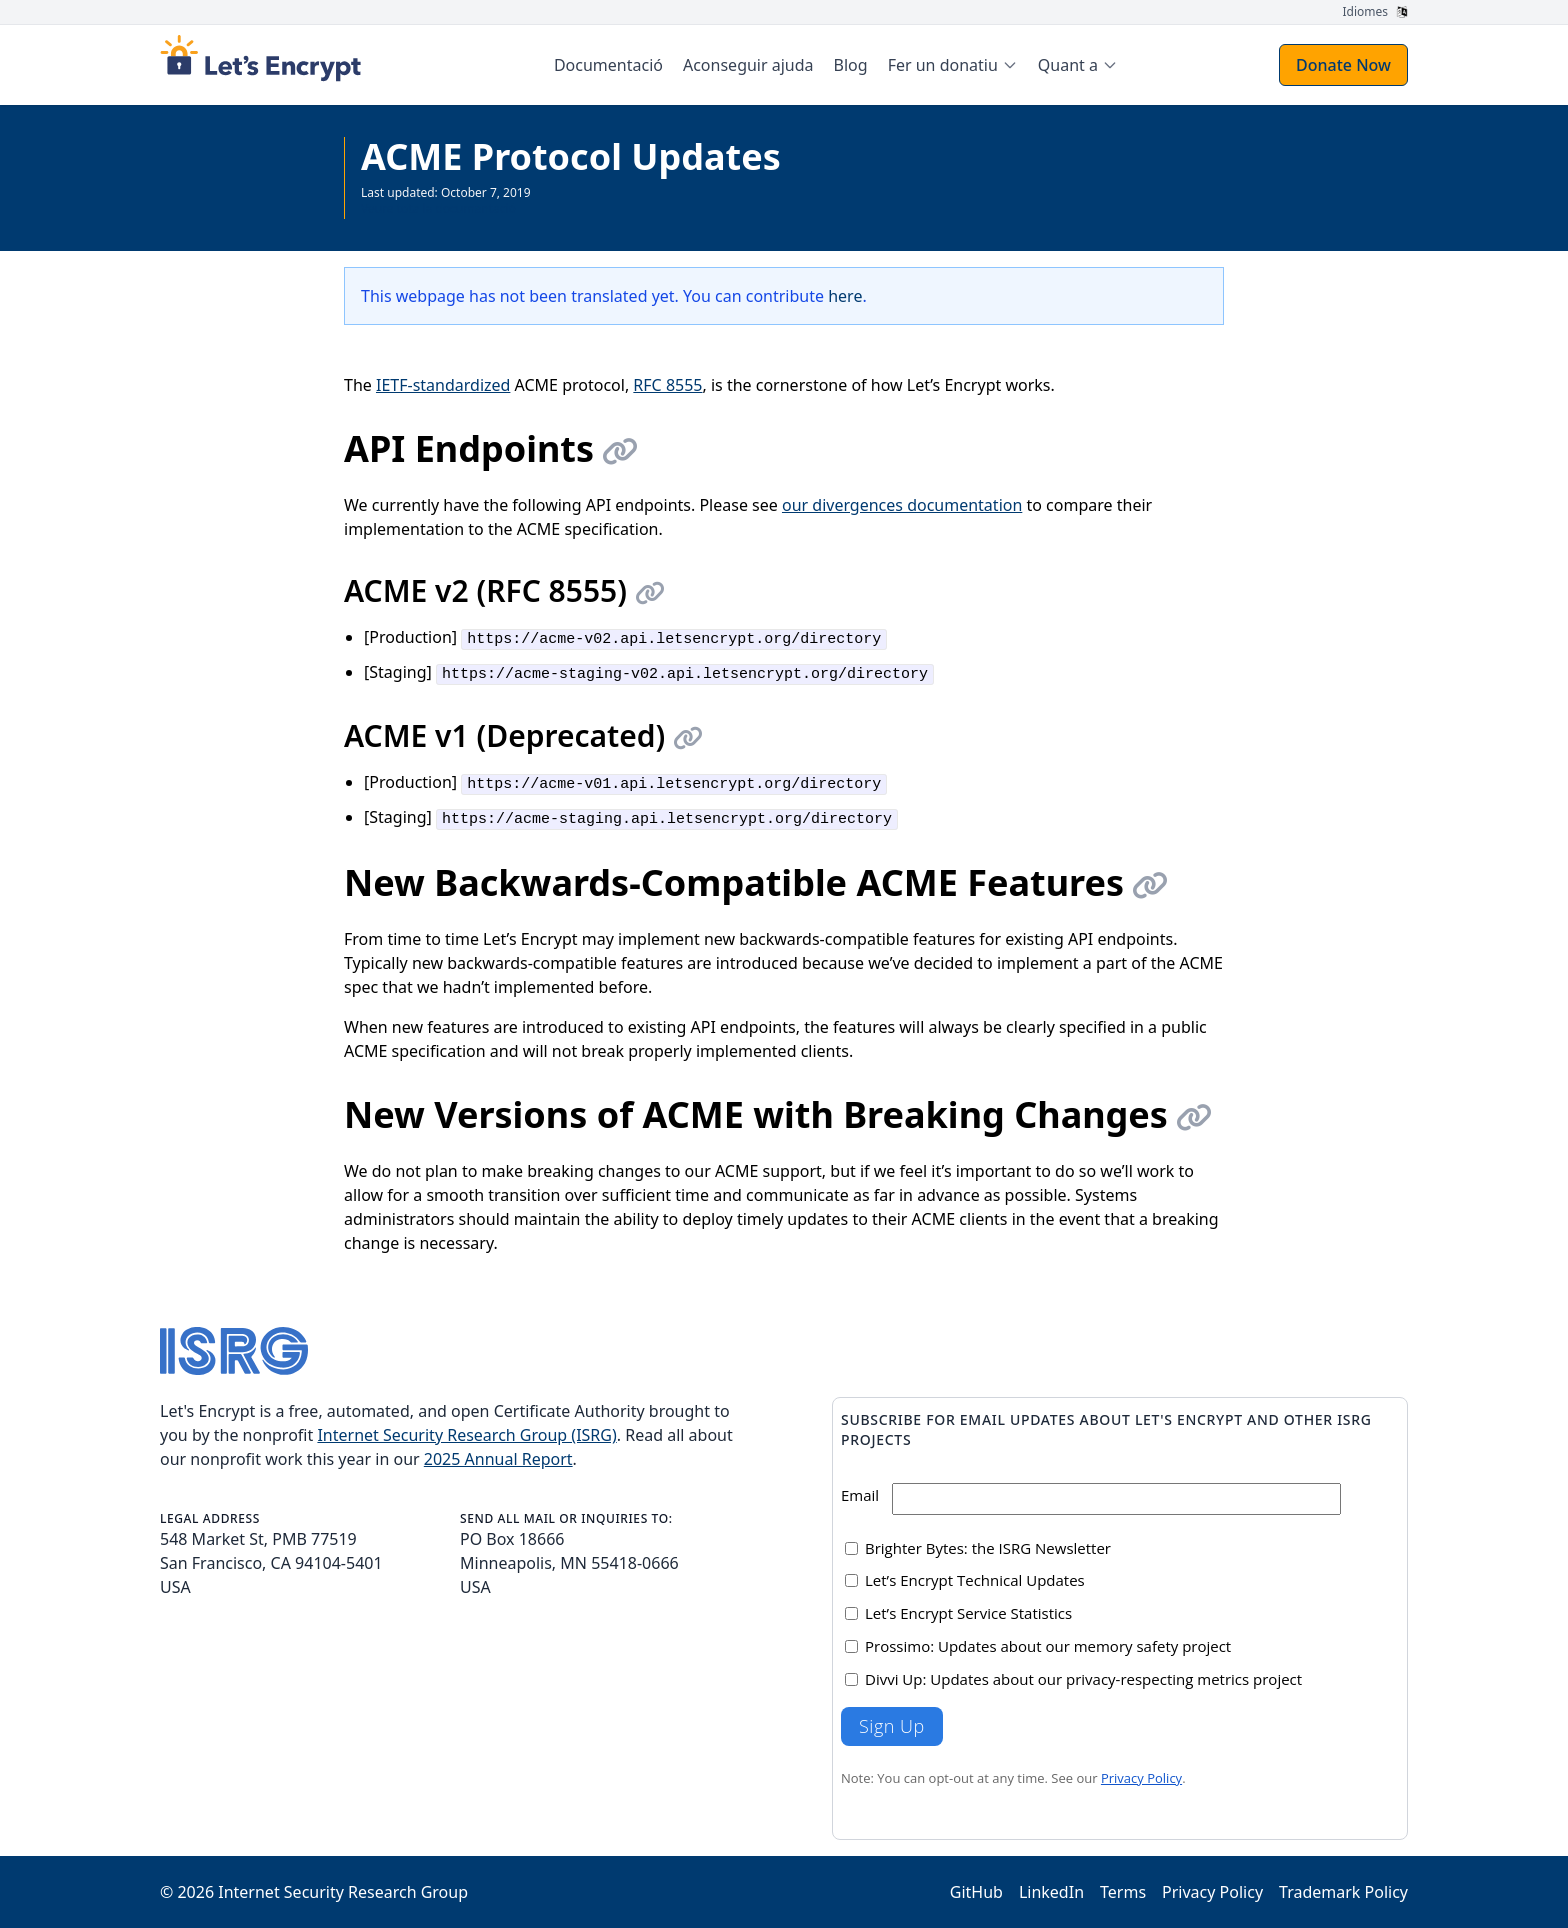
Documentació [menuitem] (608, 65)
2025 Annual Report (498, 1459)
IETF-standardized (443, 385)
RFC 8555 (667, 385)
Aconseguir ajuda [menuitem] (748, 65)
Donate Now (1343, 65)
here (845, 296)
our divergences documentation (902, 505)
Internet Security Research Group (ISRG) (466, 1435)
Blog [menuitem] (851, 65)
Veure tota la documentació (438, 208)
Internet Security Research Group (343, 1892)
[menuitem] (953, 65)
